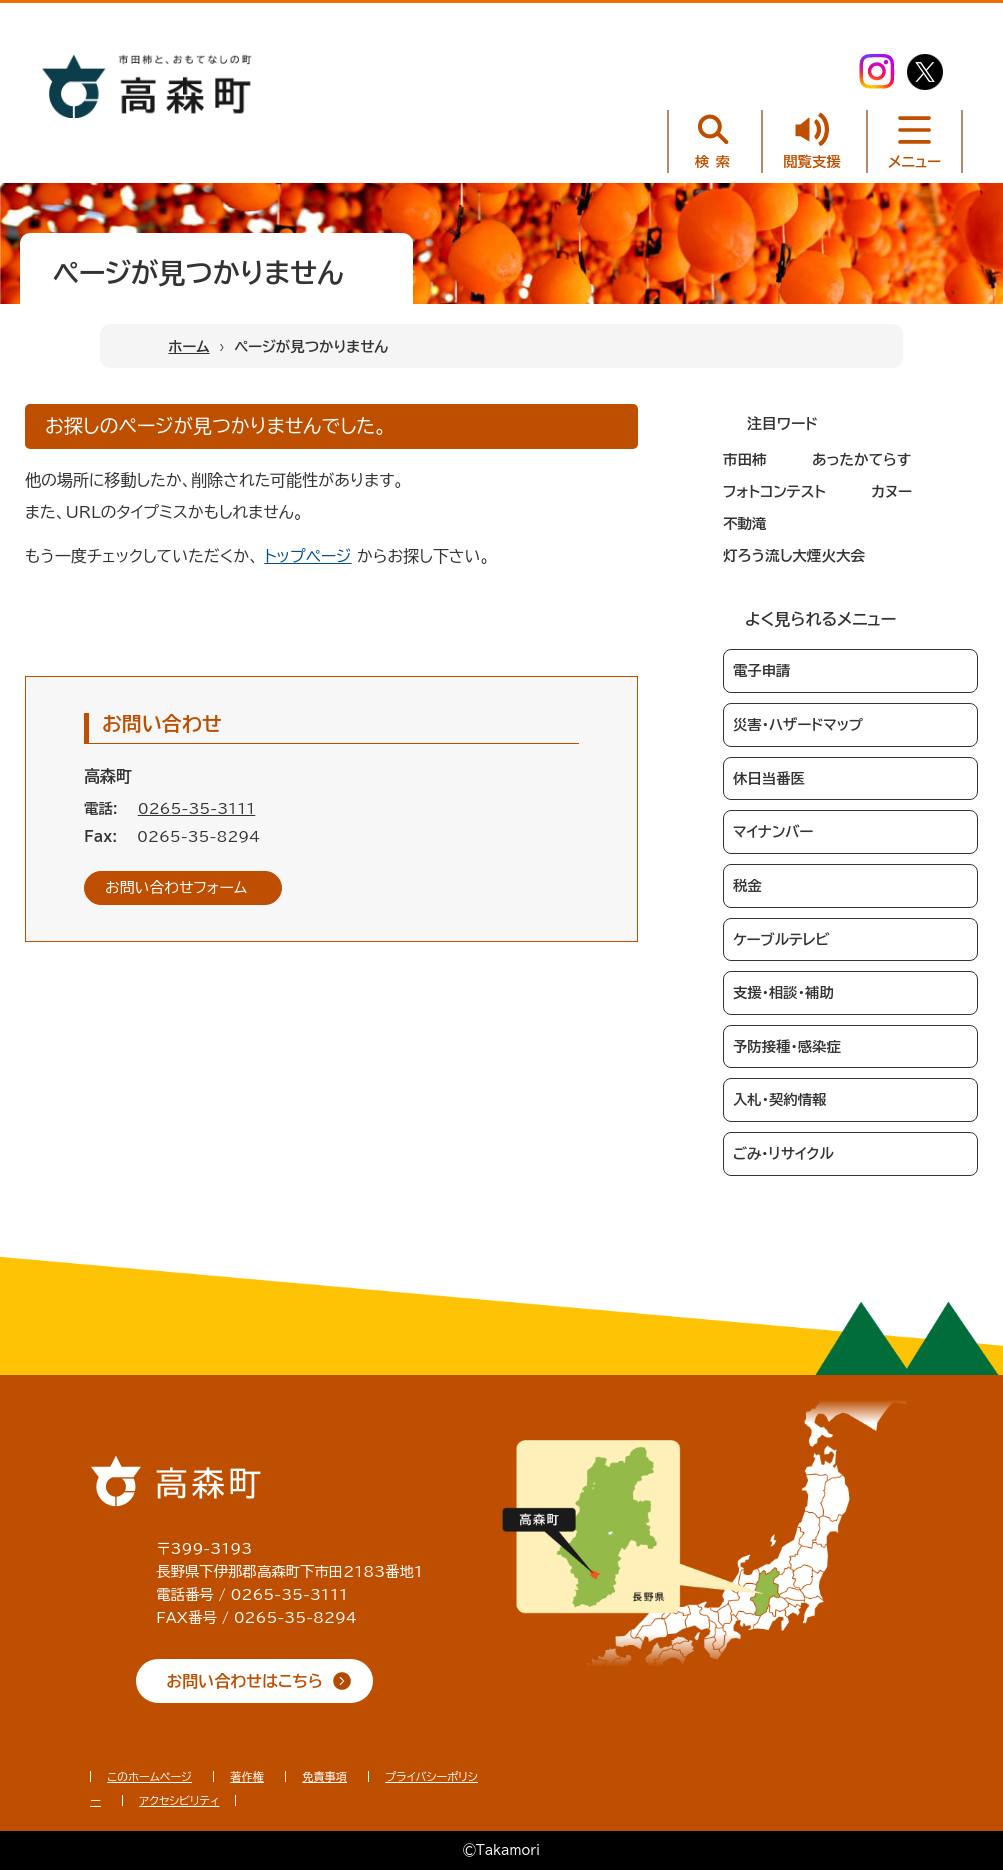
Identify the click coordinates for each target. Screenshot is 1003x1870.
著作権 (247, 1776)
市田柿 (745, 459)
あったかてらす (861, 459)
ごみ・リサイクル (783, 1153)
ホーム (188, 346)
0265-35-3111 (197, 808)
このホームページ (149, 1776)
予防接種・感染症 (787, 1046)
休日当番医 (769, 778)
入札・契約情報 (780, 1099)
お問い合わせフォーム (176, 887)
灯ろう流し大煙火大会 (794, 555)
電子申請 (762, 670)
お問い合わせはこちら (244, 1681)
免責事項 (324, 1776)
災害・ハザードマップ (798, 724)
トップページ (307, 556)
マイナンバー (773, 831)
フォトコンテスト (774, 491)
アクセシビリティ (179, 1800)
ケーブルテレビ (781, 939)
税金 (747, 885)
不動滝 (745, 523)
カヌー (891, 491)
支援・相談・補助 (783, 992)
